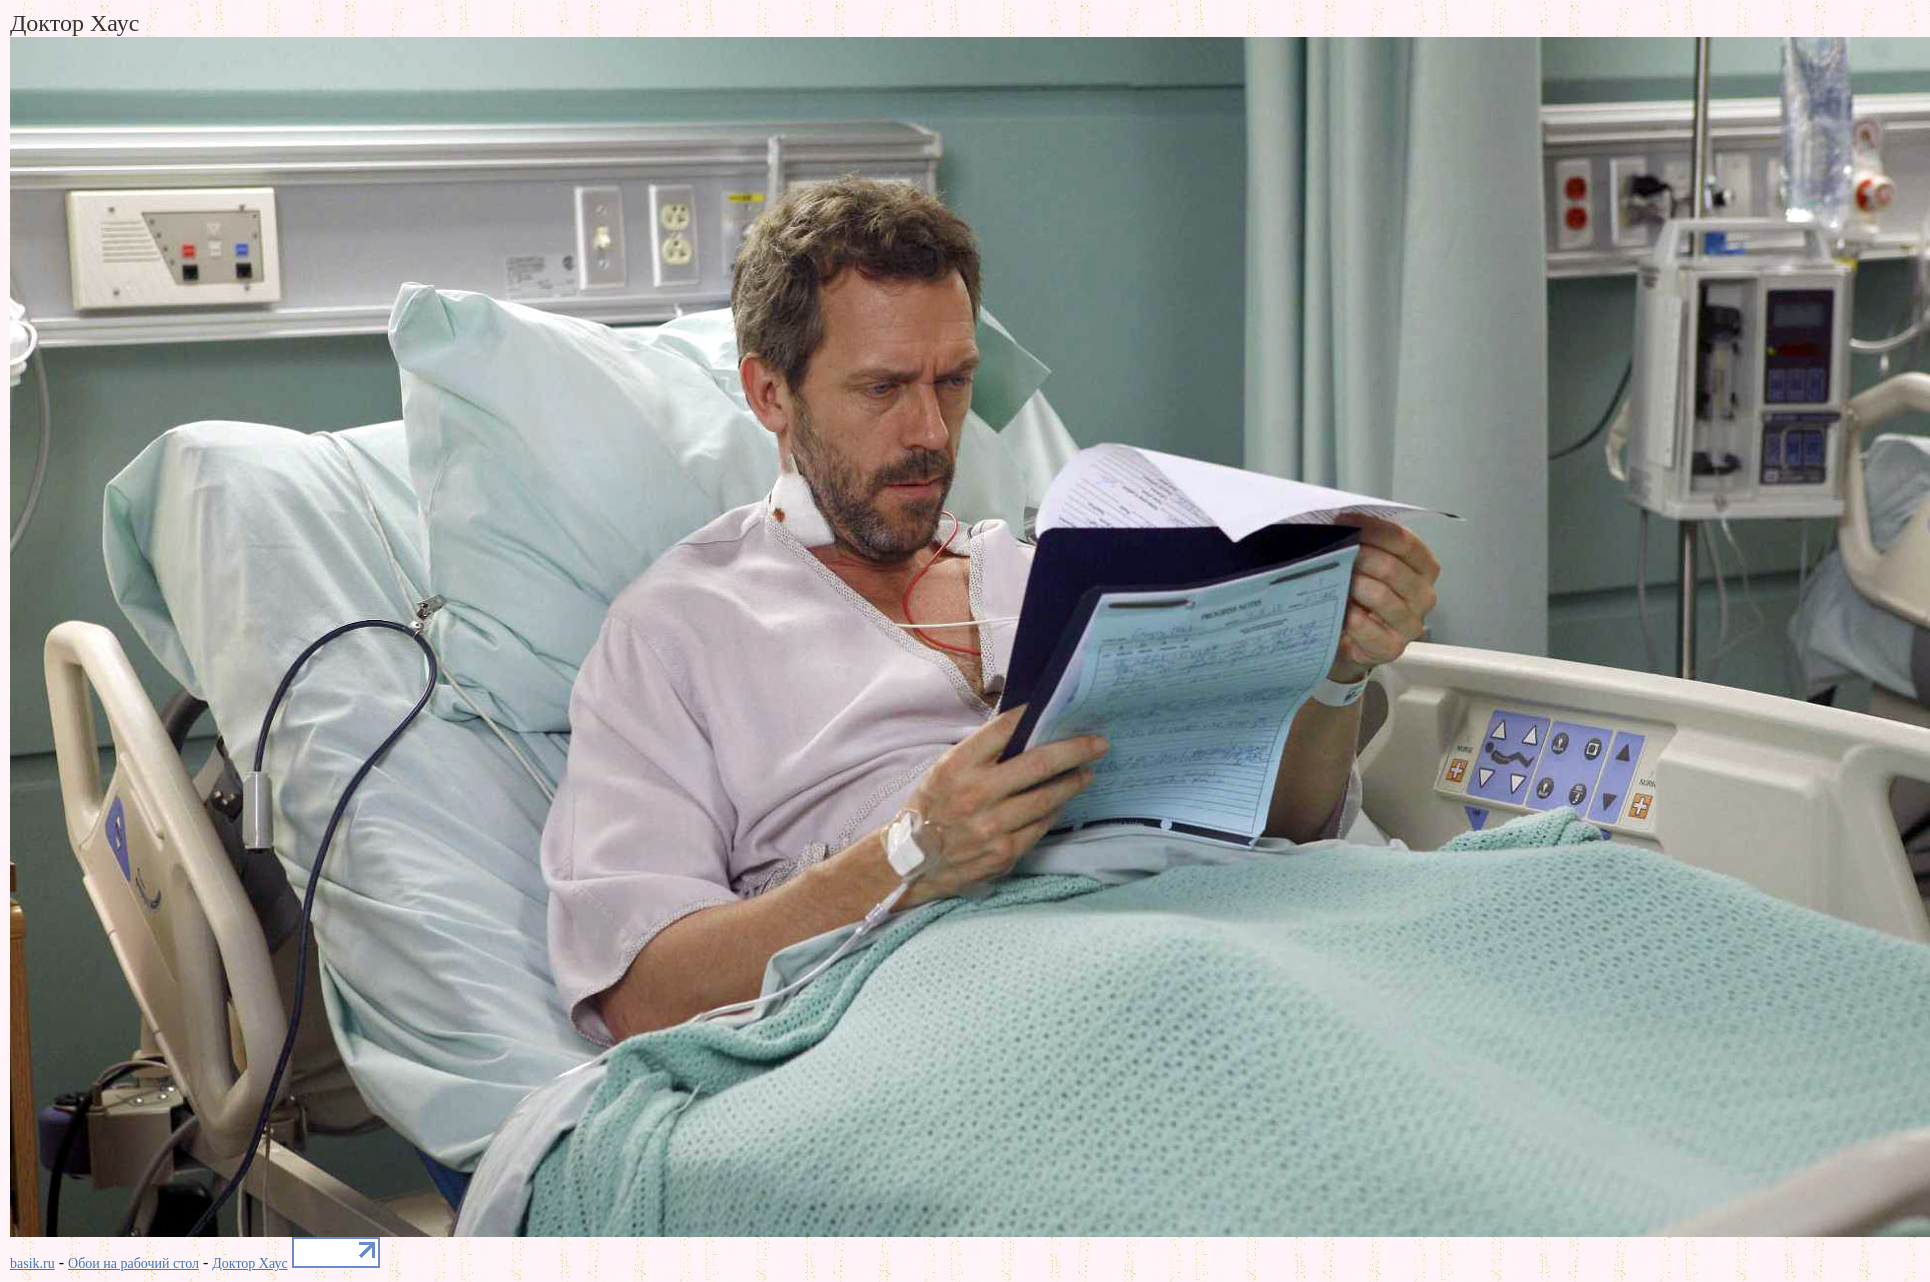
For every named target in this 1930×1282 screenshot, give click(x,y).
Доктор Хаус (249, 1263)
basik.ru (32, 1263)
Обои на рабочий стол (133, 1263)
